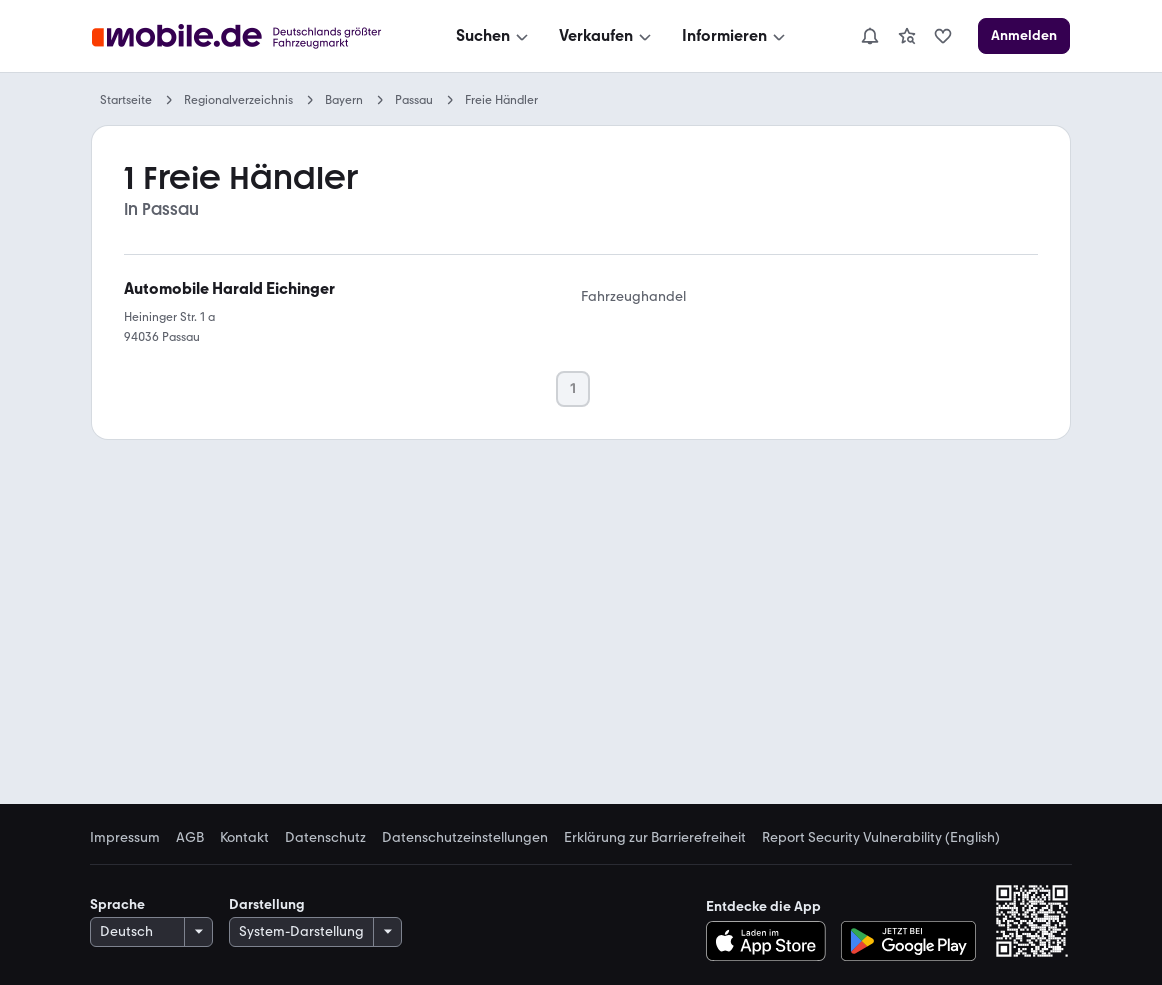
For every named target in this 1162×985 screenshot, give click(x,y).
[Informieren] (735, 36)
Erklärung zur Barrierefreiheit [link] (655, 838)
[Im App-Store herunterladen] (771, 941)
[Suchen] (494, 36)
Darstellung (267, 904)
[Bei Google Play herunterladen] (908, 941)
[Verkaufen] (607, 36)
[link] (907, 36)
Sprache (117, 904)
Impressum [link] (125, 838)
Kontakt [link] (244, 838)
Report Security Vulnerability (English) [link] (881, 838)
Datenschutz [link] (325, 838)
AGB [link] (190, 838)
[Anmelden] (1024, 36)
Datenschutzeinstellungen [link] (465, 838)
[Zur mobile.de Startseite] (242, 36)
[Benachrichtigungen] (870, 36)
